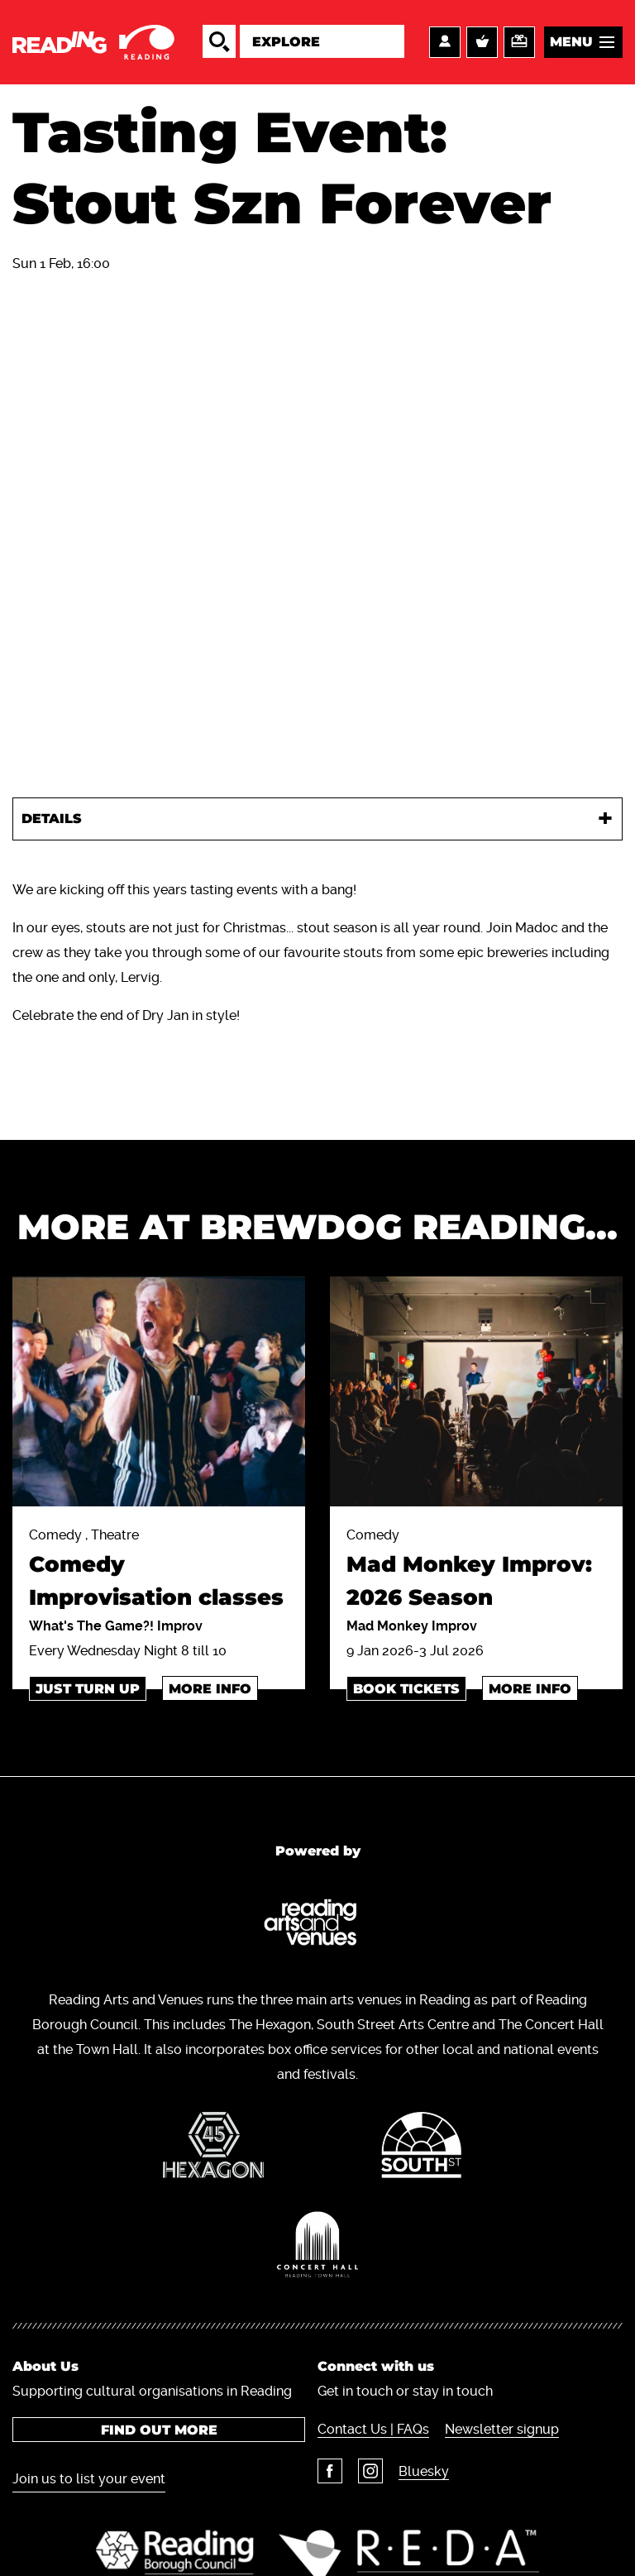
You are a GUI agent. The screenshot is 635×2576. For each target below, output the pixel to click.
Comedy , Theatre (159, 1570)
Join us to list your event (88, 2479)
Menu (571, 42)
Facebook (330, 2471)
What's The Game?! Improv (116, 1626)
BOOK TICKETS (406, 1689)
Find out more (159, 2430)
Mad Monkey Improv (411, 1626)
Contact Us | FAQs (373, 2429)
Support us (519, 42)
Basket (482, 42)
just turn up (88, 1689)
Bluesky (424, 2471)
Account (445, 42)
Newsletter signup (502, 2429)
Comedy (476, 1570)
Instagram (370, 2471)
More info (210, 1689)
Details (51, 818)
